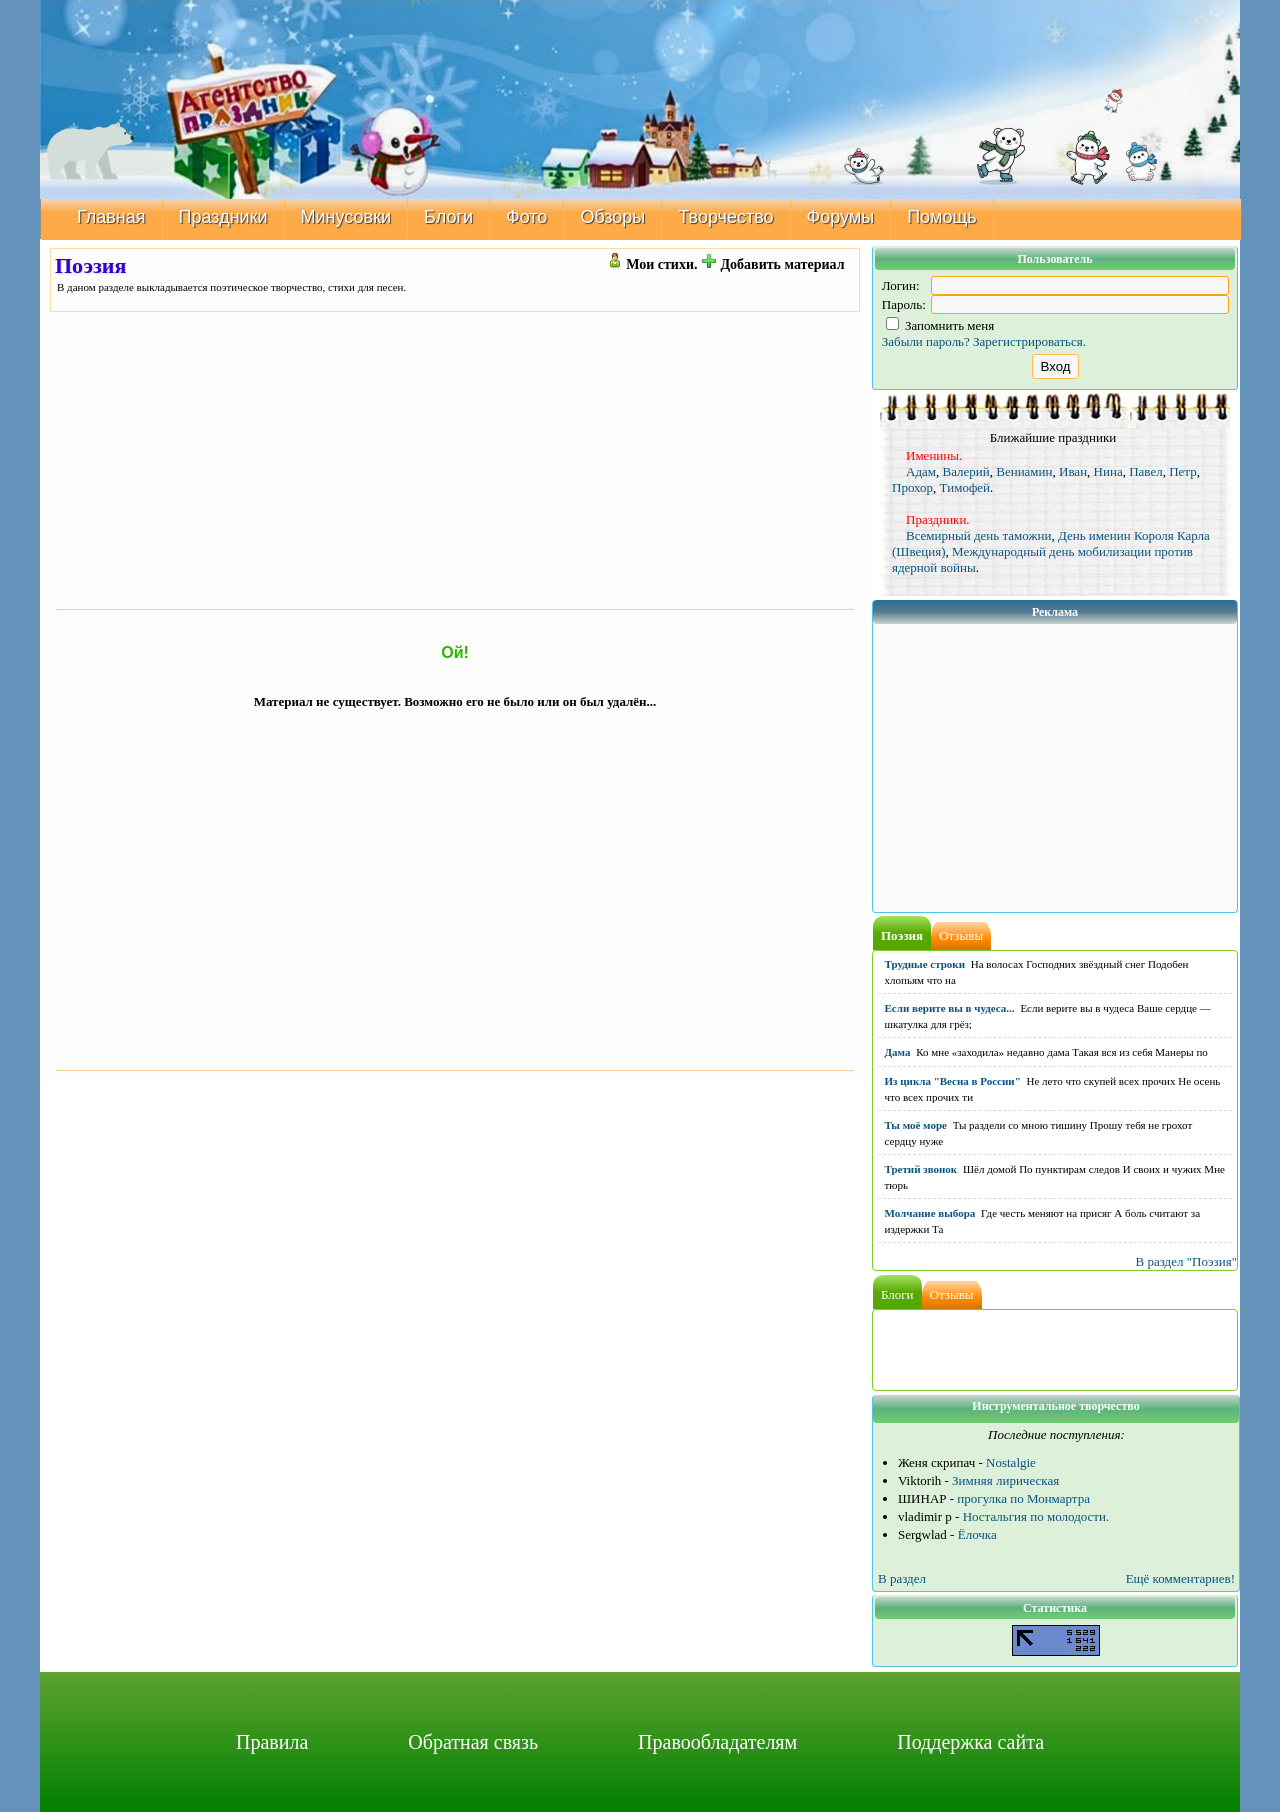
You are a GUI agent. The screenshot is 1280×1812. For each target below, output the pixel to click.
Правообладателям (717, 1742)
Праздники (223, 217)
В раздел (902, 1578)
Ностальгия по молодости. (1036, 1516)
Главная (111, 217)
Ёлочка (977, 1534)
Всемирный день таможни (978, 535)
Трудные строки (925, 964)
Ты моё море (916, 1125)
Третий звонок (921, 1169)
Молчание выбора (930, 1213)
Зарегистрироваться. (1029, 341)
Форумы (841, 217)
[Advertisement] (455, 460)
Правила (272, 1742)
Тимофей (965, 487)
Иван (1073, 471)
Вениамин (1024, 471)
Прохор (912, 487)
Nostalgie (1011, 1462)
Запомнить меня (940, 325)
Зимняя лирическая (1005, 1480)
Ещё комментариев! (1180, 1578)
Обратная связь (473, 1742)
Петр (1183, 471)
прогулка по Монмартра (1023, 1498)
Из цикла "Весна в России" (953, 1081)
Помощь (942, 217)
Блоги (448, 217)
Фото (526, 217)
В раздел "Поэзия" (1186, 1261)
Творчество (725, 217)
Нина (1108, 471)
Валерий (966, 471)
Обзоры (612, 217)
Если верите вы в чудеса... (950, 1008)
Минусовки (346, 217)
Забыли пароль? (926, 341)
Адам (921, 471)
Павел (1145, 471)
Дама (898, 1052)
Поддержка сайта (970, 1742)
